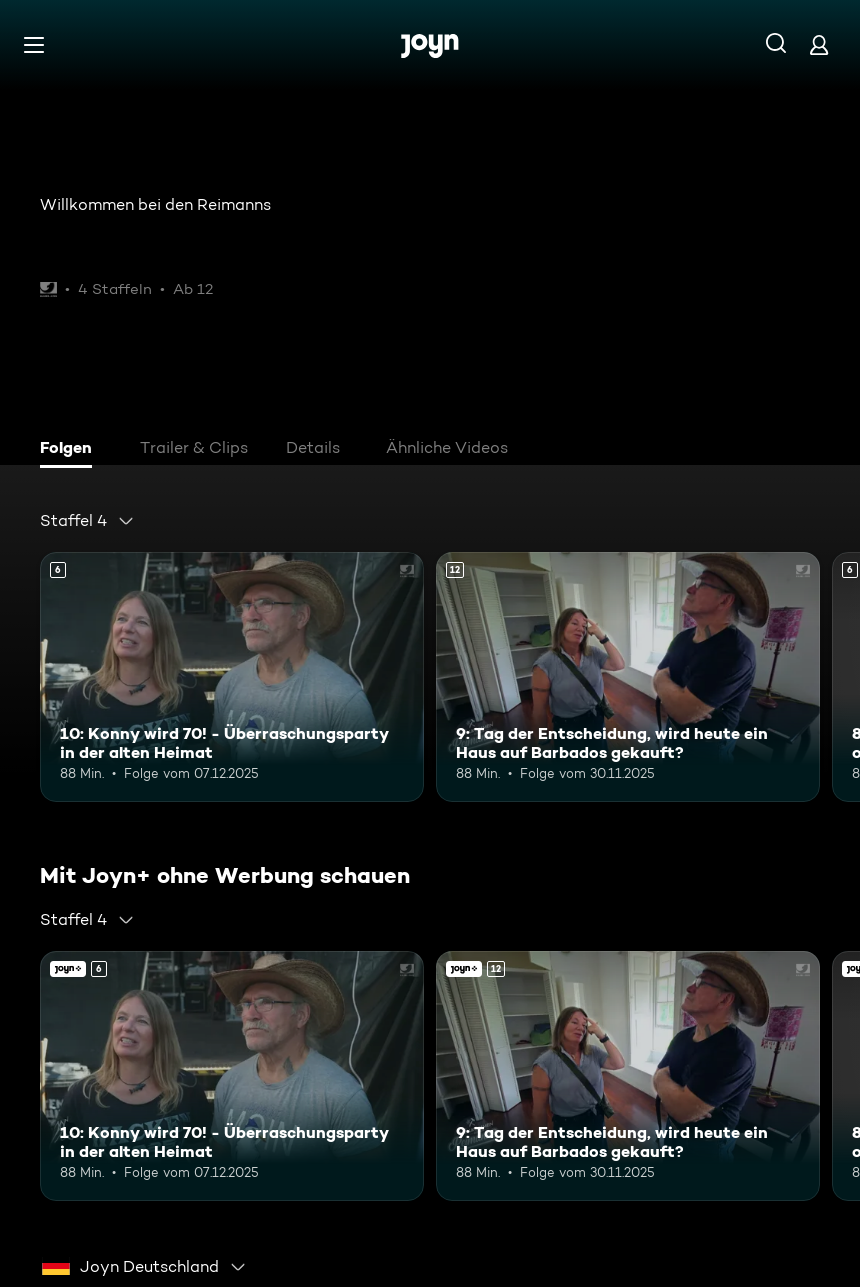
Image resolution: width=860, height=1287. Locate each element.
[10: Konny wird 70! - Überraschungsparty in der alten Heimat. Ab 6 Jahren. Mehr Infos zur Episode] (232, 677)
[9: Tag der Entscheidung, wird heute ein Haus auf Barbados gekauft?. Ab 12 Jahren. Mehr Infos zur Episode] (628, 677)
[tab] (71, 450)
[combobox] (87, 521)
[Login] (819, 44)
